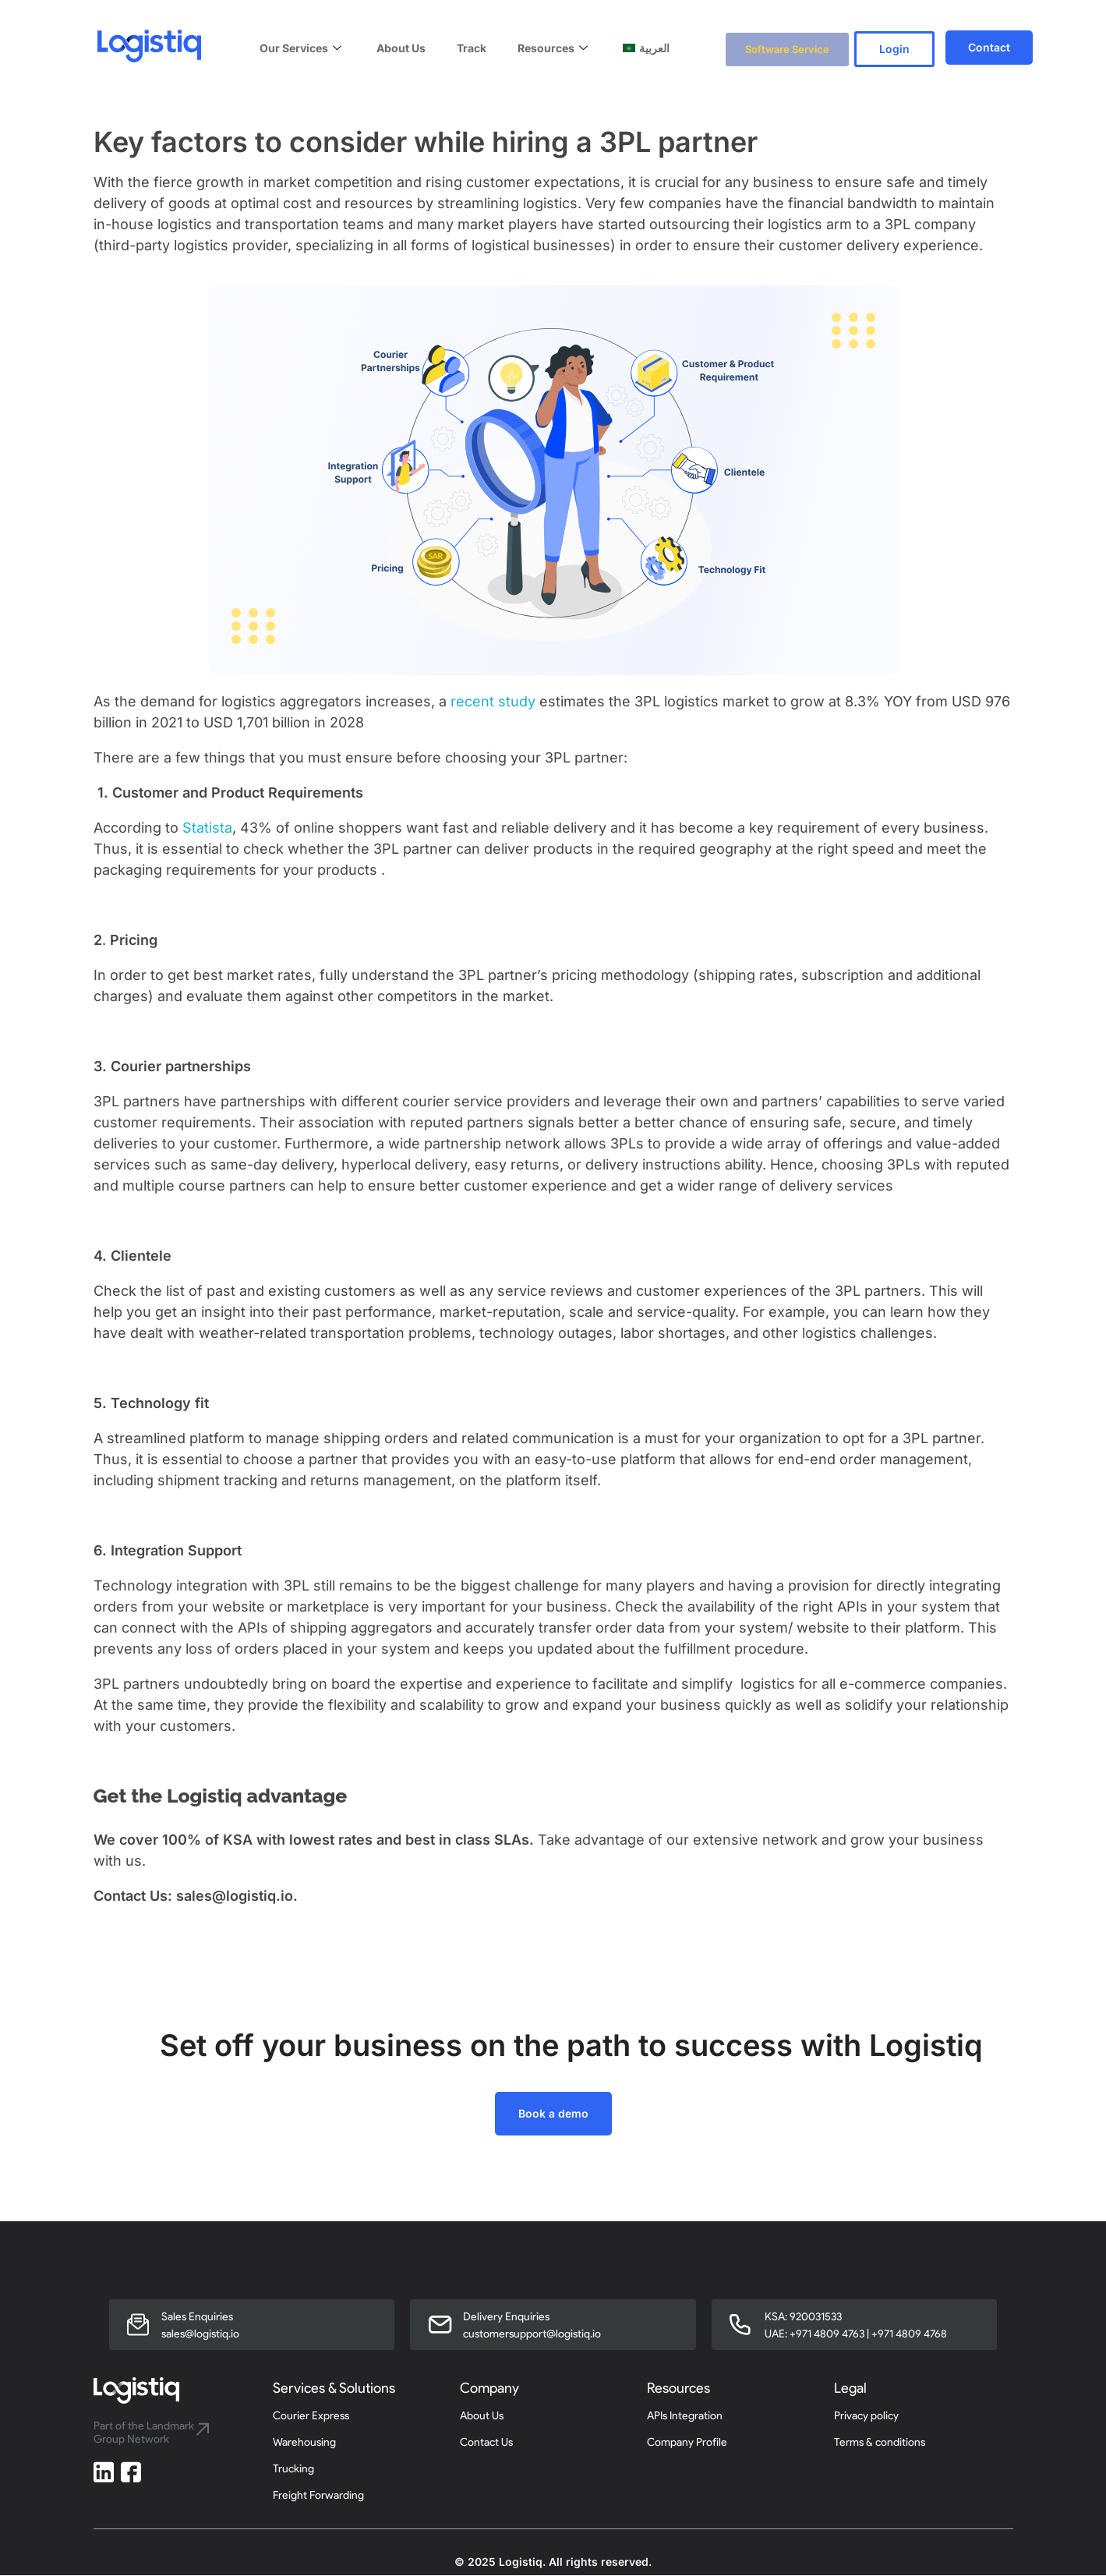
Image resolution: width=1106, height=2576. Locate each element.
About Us (401, 47)
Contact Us (486, 2443)
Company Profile (687, 2443)
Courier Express (311, 2416)
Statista (207, 828)
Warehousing (304, 2443)
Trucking (293, 2469)
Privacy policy (866, 2416)
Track (471, 47)
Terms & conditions (879, 2443)
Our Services (302, 47)
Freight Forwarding (318, 2496)
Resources (555, 47)
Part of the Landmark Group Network (144, 2433)
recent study (493, 702)
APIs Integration (685, 2416)
